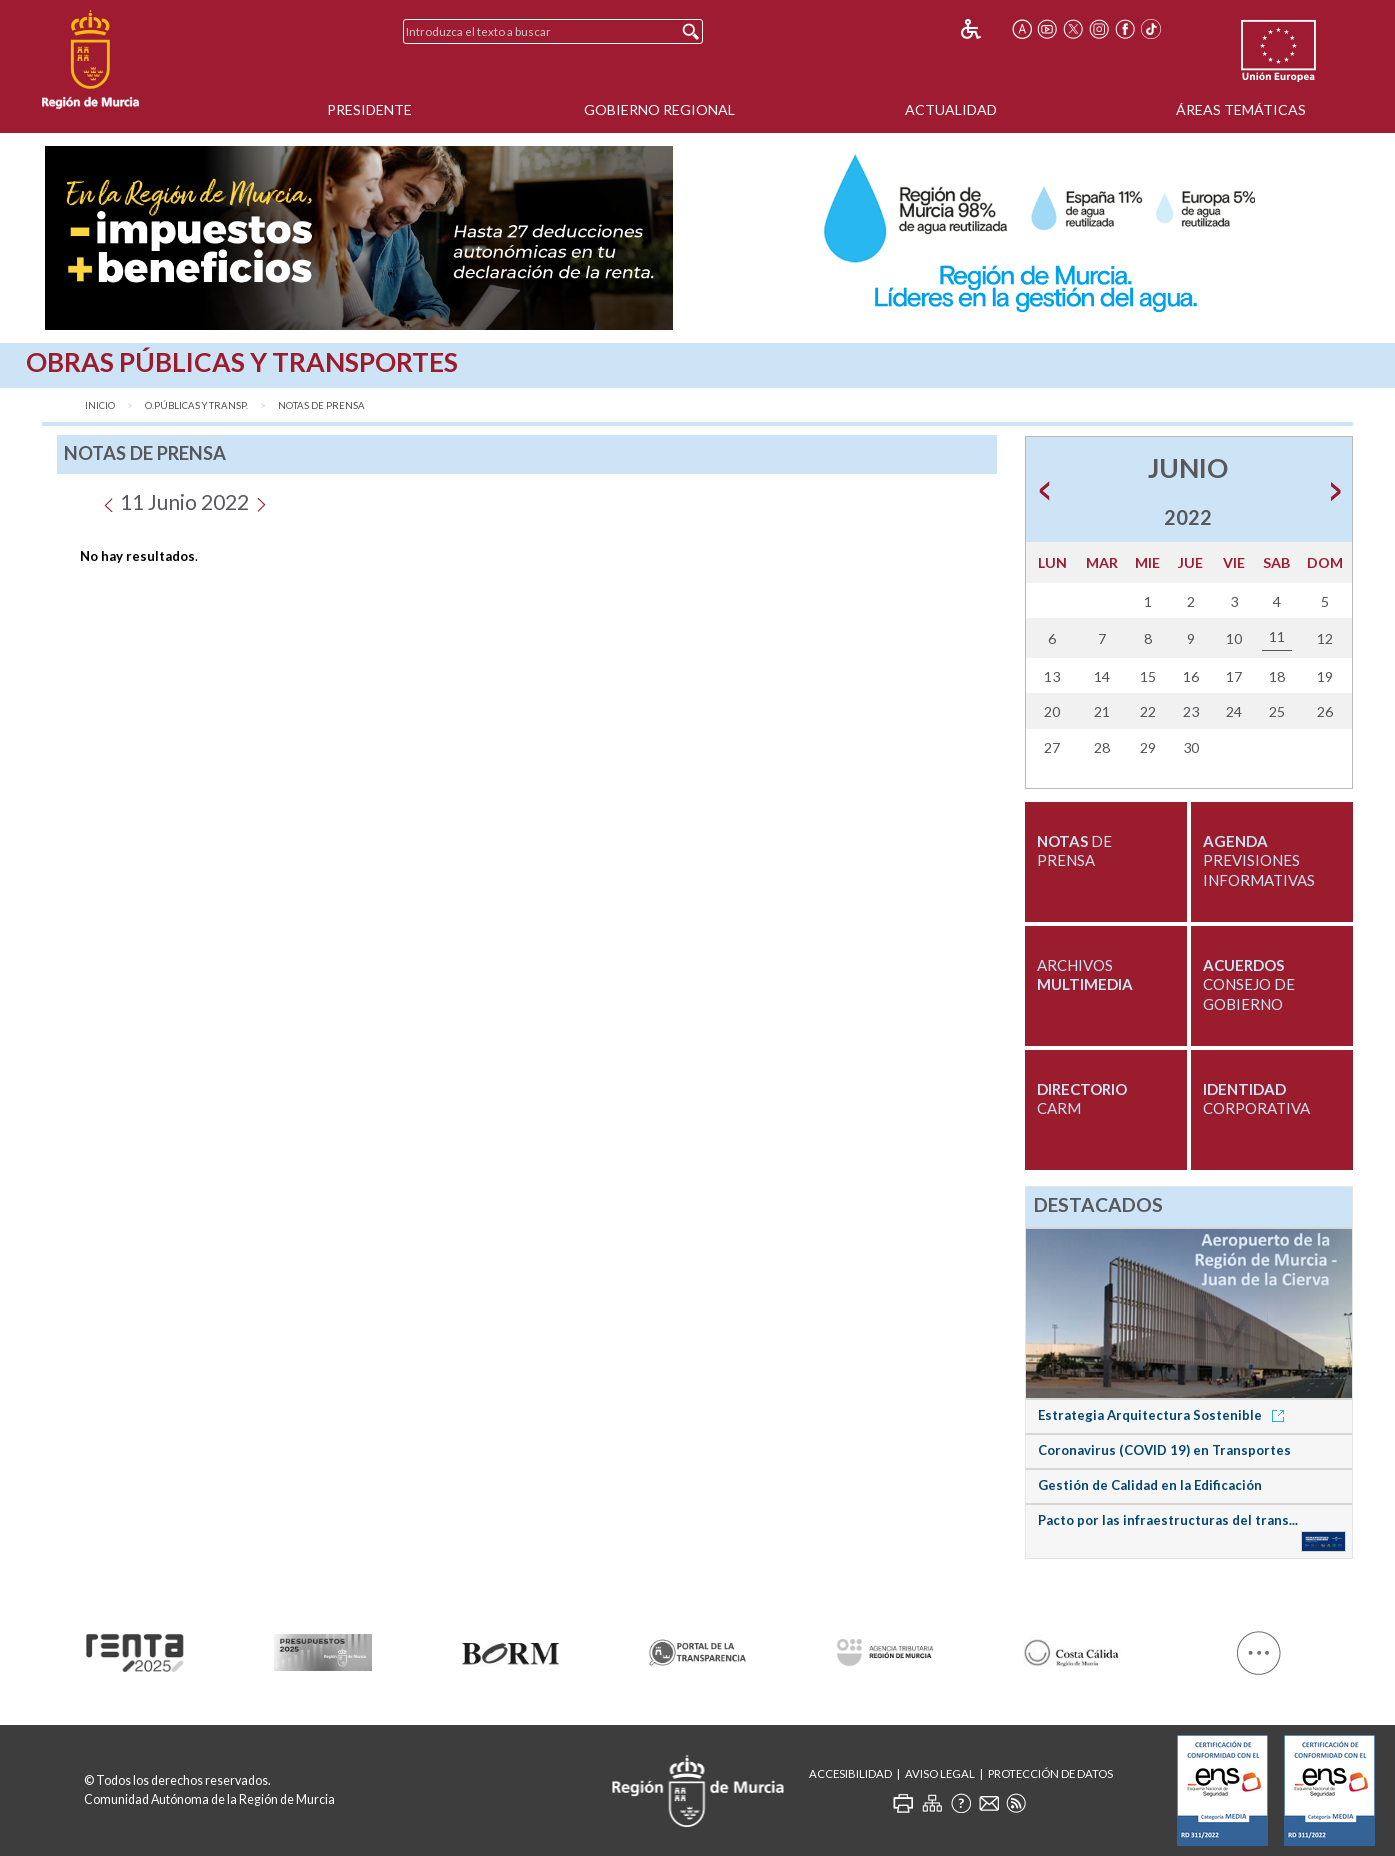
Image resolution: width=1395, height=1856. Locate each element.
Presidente (369, 109)
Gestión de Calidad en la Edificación (1150, 1485)
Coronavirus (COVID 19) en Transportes (1164, 1450)
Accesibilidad (850, 1773)
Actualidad (951, 109)
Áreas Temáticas (1241, 109)
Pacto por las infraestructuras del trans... (1168, 1520)
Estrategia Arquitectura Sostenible (1164, 1415)
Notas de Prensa (321, 405)
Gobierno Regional (659, 109)
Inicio (100, 405)
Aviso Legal (940, 1773)
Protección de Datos (1050, 1773)
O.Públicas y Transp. (196, 405)
